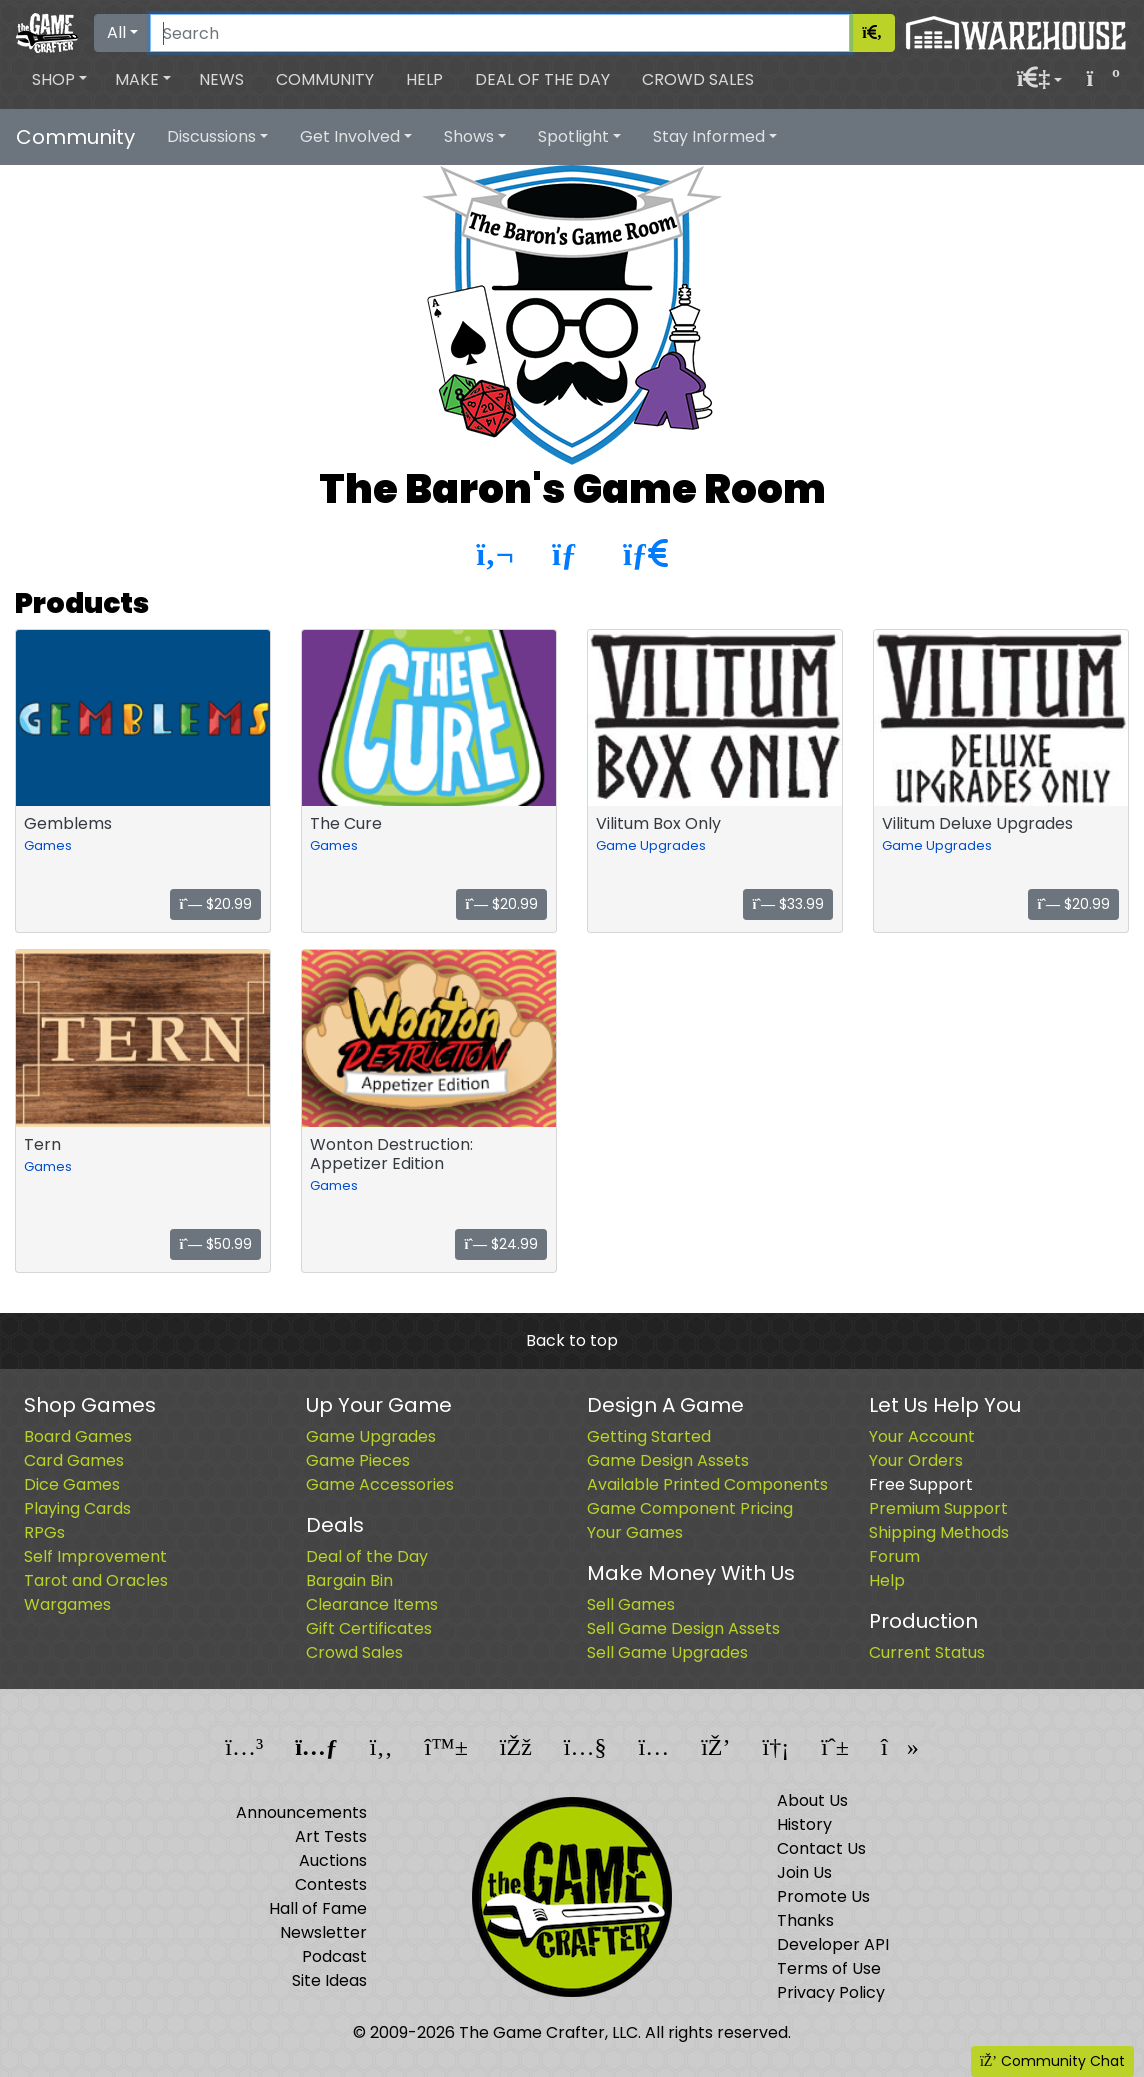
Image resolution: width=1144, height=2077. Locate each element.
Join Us (804, 1872)
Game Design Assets (668, 1460)
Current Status (927, 1652)
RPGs (44, 1532)
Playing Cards (77, 1508)
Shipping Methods (939, 1532)
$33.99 (788, 904)
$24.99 (501, 1244)
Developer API (833, 1944)
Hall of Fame (318, 1908)
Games (48, 845)
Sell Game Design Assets (683, 1628)
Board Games (78, 1436)
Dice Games (72, 1484)
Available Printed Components (707, 1484)
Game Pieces (358, 1460)
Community (325, 79)
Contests (331, 1884)
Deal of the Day (542, 79)
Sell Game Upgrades (667, 1652)
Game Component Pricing (690, 1508)
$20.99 (215, 904)
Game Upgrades (651, 845)
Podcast (334, 1956)
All (116, 32)
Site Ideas (329, 1980)
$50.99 (215, 1244)
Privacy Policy (831, 1992)
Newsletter (323, 1932)
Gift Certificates (369, 1628)
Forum (894, 1556)
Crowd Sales (698, 79)
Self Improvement (95, 1556)
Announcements (301, 1812)
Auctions (333, 1860)
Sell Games (631, 1604)
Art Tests (331, 1836)
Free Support (921, 1484)
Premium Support (938, 1508)
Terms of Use (829, 1968)
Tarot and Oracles (96, 1580)
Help (424, 79)
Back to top (572, 1340)
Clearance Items (372, 1604)
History (804, 1824)
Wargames (67, 1604)
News (221, 79)
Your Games (635, 1532)
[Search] (500, 33)
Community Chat (1052, 2061)
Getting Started (649, 1436)
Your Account (922, 1436)
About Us (812, 1800)
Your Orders (916, 1460)
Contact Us (821, 1848)
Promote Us (823, 1896)
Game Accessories (380, 1484)
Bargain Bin (349, 1580)
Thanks (805, 1920)
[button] (59, 80)
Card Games (74, 1460)
